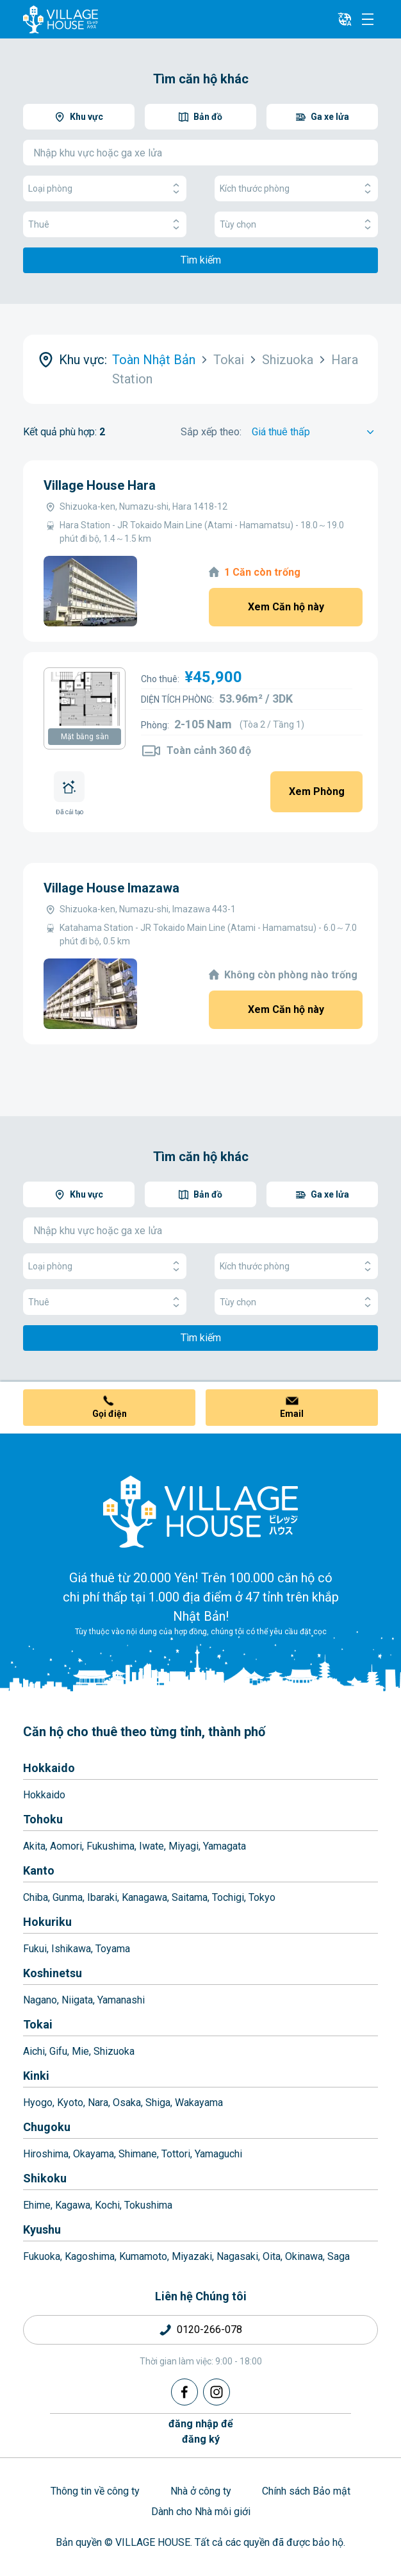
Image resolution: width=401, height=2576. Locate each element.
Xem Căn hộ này (286, 607)
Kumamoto (143, 2256)
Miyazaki (192, 2256)
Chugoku (46, 2127)
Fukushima (110, 1846)
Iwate (151, 1846)
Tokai (38, 2024)
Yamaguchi (218, 2154)
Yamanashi (121, 2000)
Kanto (38, 1870)
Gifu (58, 2051)
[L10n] (344, 19)
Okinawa (304, 2256)
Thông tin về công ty (95, 2491)
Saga (338, 2256)
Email (292, 1414)
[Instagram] (216, 2392)
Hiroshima (46, 2154)
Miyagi (183, 1846)
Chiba (35, 1897)
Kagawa (72, 2205)
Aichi (34, 2051)
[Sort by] (315, 432)
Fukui (35, 1949)
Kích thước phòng (296, 188)
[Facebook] (184, 2392)
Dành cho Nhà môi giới (200, 2511)
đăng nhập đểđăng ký (200, 2431)
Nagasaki (237, 2256)
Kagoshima (90, 2256)
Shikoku (45, 2178)
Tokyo (262, 1897)
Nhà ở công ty (200, 2491)
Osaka (127, 2102)
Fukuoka (41, 2256)
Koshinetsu (52, 1973)
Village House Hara (100, 485)
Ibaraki (102, 1897)
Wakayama (199, 2102)
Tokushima (148, 2205)
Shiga (157, 2102)
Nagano (40, 2000)
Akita (34, 1846)
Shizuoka (114, 2051)
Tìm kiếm (201, 260)
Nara (98, 2102)
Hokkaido (49, 1768)
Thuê (104, 224)
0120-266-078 (209, 2329)
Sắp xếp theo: (211, 432)
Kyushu (42, 2229)
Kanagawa (144, 1897)
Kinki (36, 2075)
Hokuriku (47, 1921)
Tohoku (43, 1819)
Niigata (77, 2000)
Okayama (93, 2154)
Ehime (37, 2205)
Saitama (190, 1897)
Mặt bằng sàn (85, 736)
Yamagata (224, 1846)
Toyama (112, 1949)
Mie (80, 2051)
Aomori (66, 1846)
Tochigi (228, 1897)
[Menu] (367, 19)
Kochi (107, 2205)
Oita (272, 2256)
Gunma (68, 1897)
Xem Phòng (317, 791)
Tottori (175, 2154)
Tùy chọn (296, 224)
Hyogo (38, 2102)
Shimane (138, 2154)
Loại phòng (104, 188)
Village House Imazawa (111, 888)
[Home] (200, 1511)
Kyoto (70, 2102)
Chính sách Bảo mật (306, 2491)
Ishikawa (71, 1949)
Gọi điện (109, 1414)
